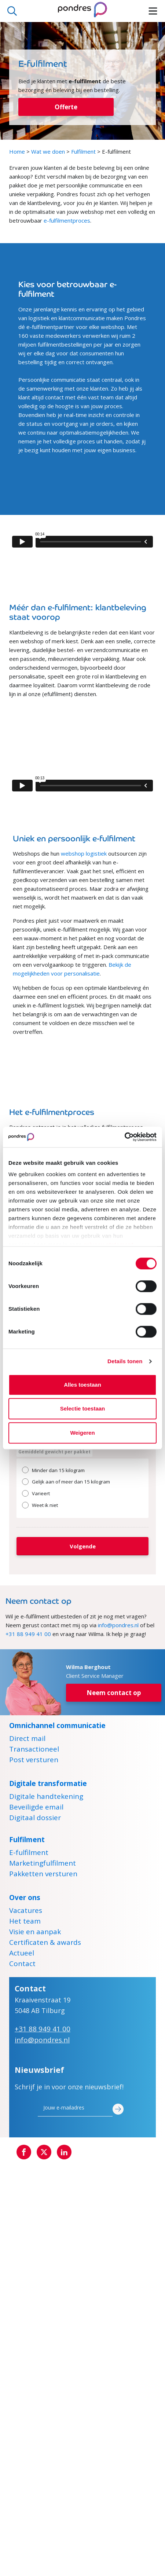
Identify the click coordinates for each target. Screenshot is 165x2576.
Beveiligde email (36, 1808)
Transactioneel (34, 1750)
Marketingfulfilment (42, 1864)
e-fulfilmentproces (67, 220)
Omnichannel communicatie (57, 1725)
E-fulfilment (28, 1853)
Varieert (41, 1493)
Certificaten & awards (45, 1943)
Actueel (21, 1954)
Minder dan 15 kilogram (58, 1470)
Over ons (24, 1897)
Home (17, 151)
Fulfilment (83, 151)
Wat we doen (48, 151)
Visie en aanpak (35, 1932)
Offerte (66, 107)
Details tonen (124, 1361)
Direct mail (27, 1739)
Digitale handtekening (46, 1797)
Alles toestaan (82, 1385)
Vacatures (25, 1911)
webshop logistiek (84, 853)
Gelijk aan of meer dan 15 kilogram (71, 1481)
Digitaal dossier (35, 1818)
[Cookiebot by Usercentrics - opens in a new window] (124, 1137)
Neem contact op (114, 1692)
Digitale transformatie (48, 1783)
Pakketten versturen (43, 1874)
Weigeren (82, 1433)
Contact (22, 1964)
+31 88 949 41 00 (28, 1634)
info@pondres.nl (118, 1625)
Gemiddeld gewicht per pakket (54, 1452)
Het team (25, 1922)
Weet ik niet (45, 1505)
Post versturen (33, 1760)
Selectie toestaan (82, 1408)
